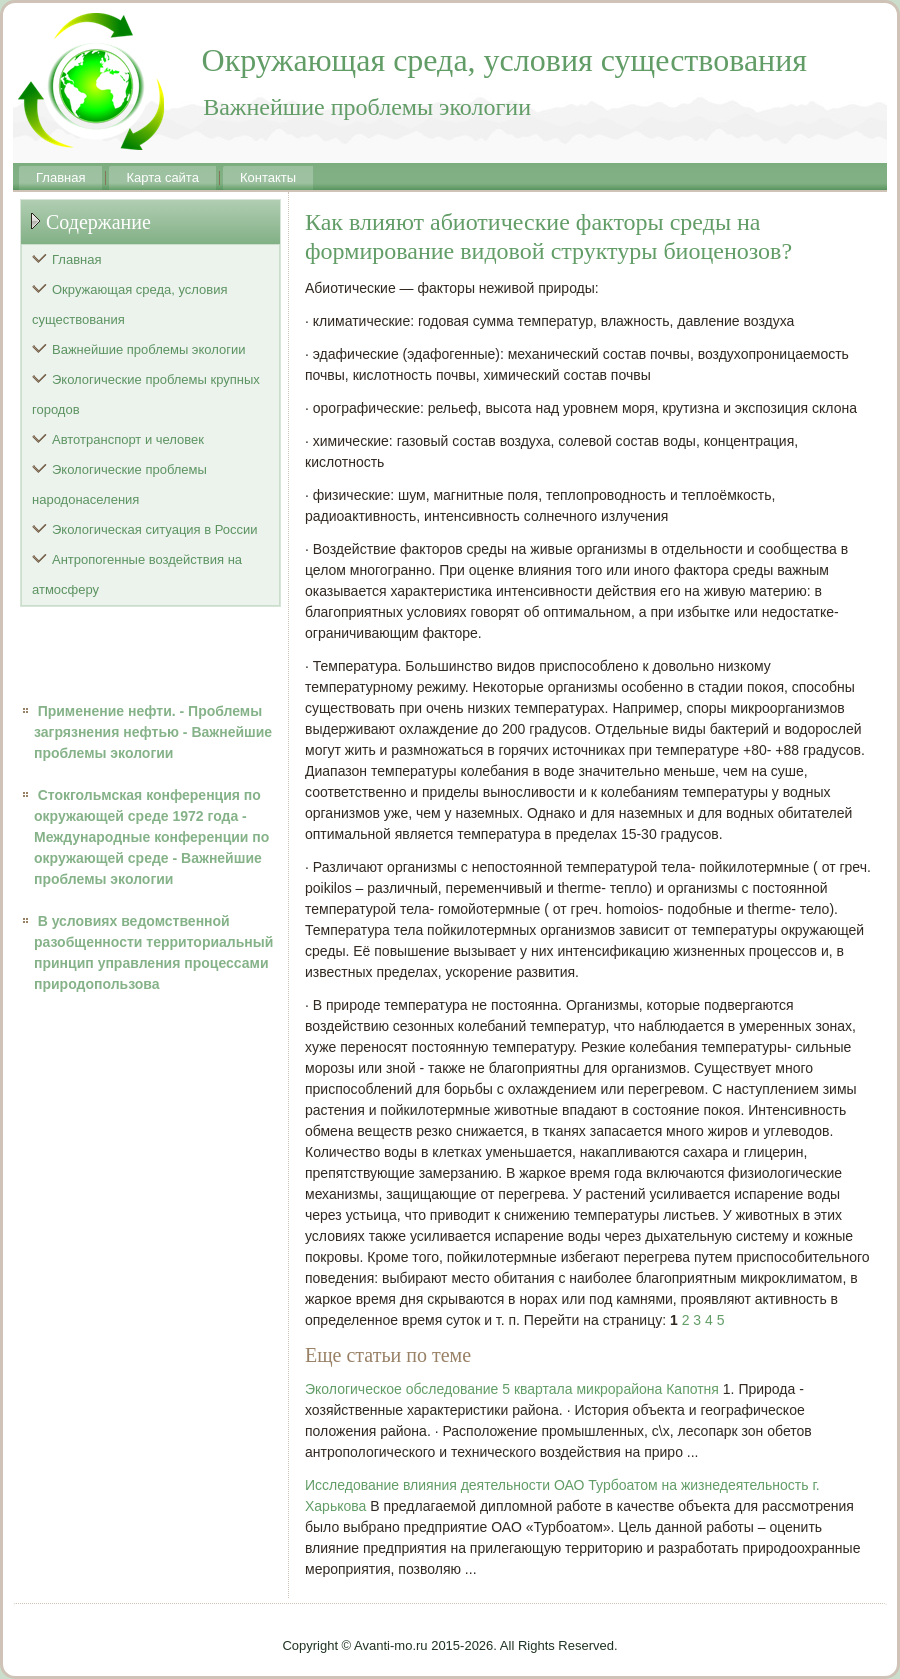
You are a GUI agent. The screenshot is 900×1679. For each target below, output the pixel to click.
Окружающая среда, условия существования (130, 304)
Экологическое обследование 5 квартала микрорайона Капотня (512, 1389)
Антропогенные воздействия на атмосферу (137, 574)
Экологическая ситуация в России (155, 529)
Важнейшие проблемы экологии (149, 349)
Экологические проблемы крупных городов (146, 394)
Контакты (268, 177)
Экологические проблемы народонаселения (119, 484)
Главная (60, 177)
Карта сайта (162, 177)
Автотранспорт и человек (128, 439)
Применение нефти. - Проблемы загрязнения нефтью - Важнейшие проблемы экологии (153, 732)
